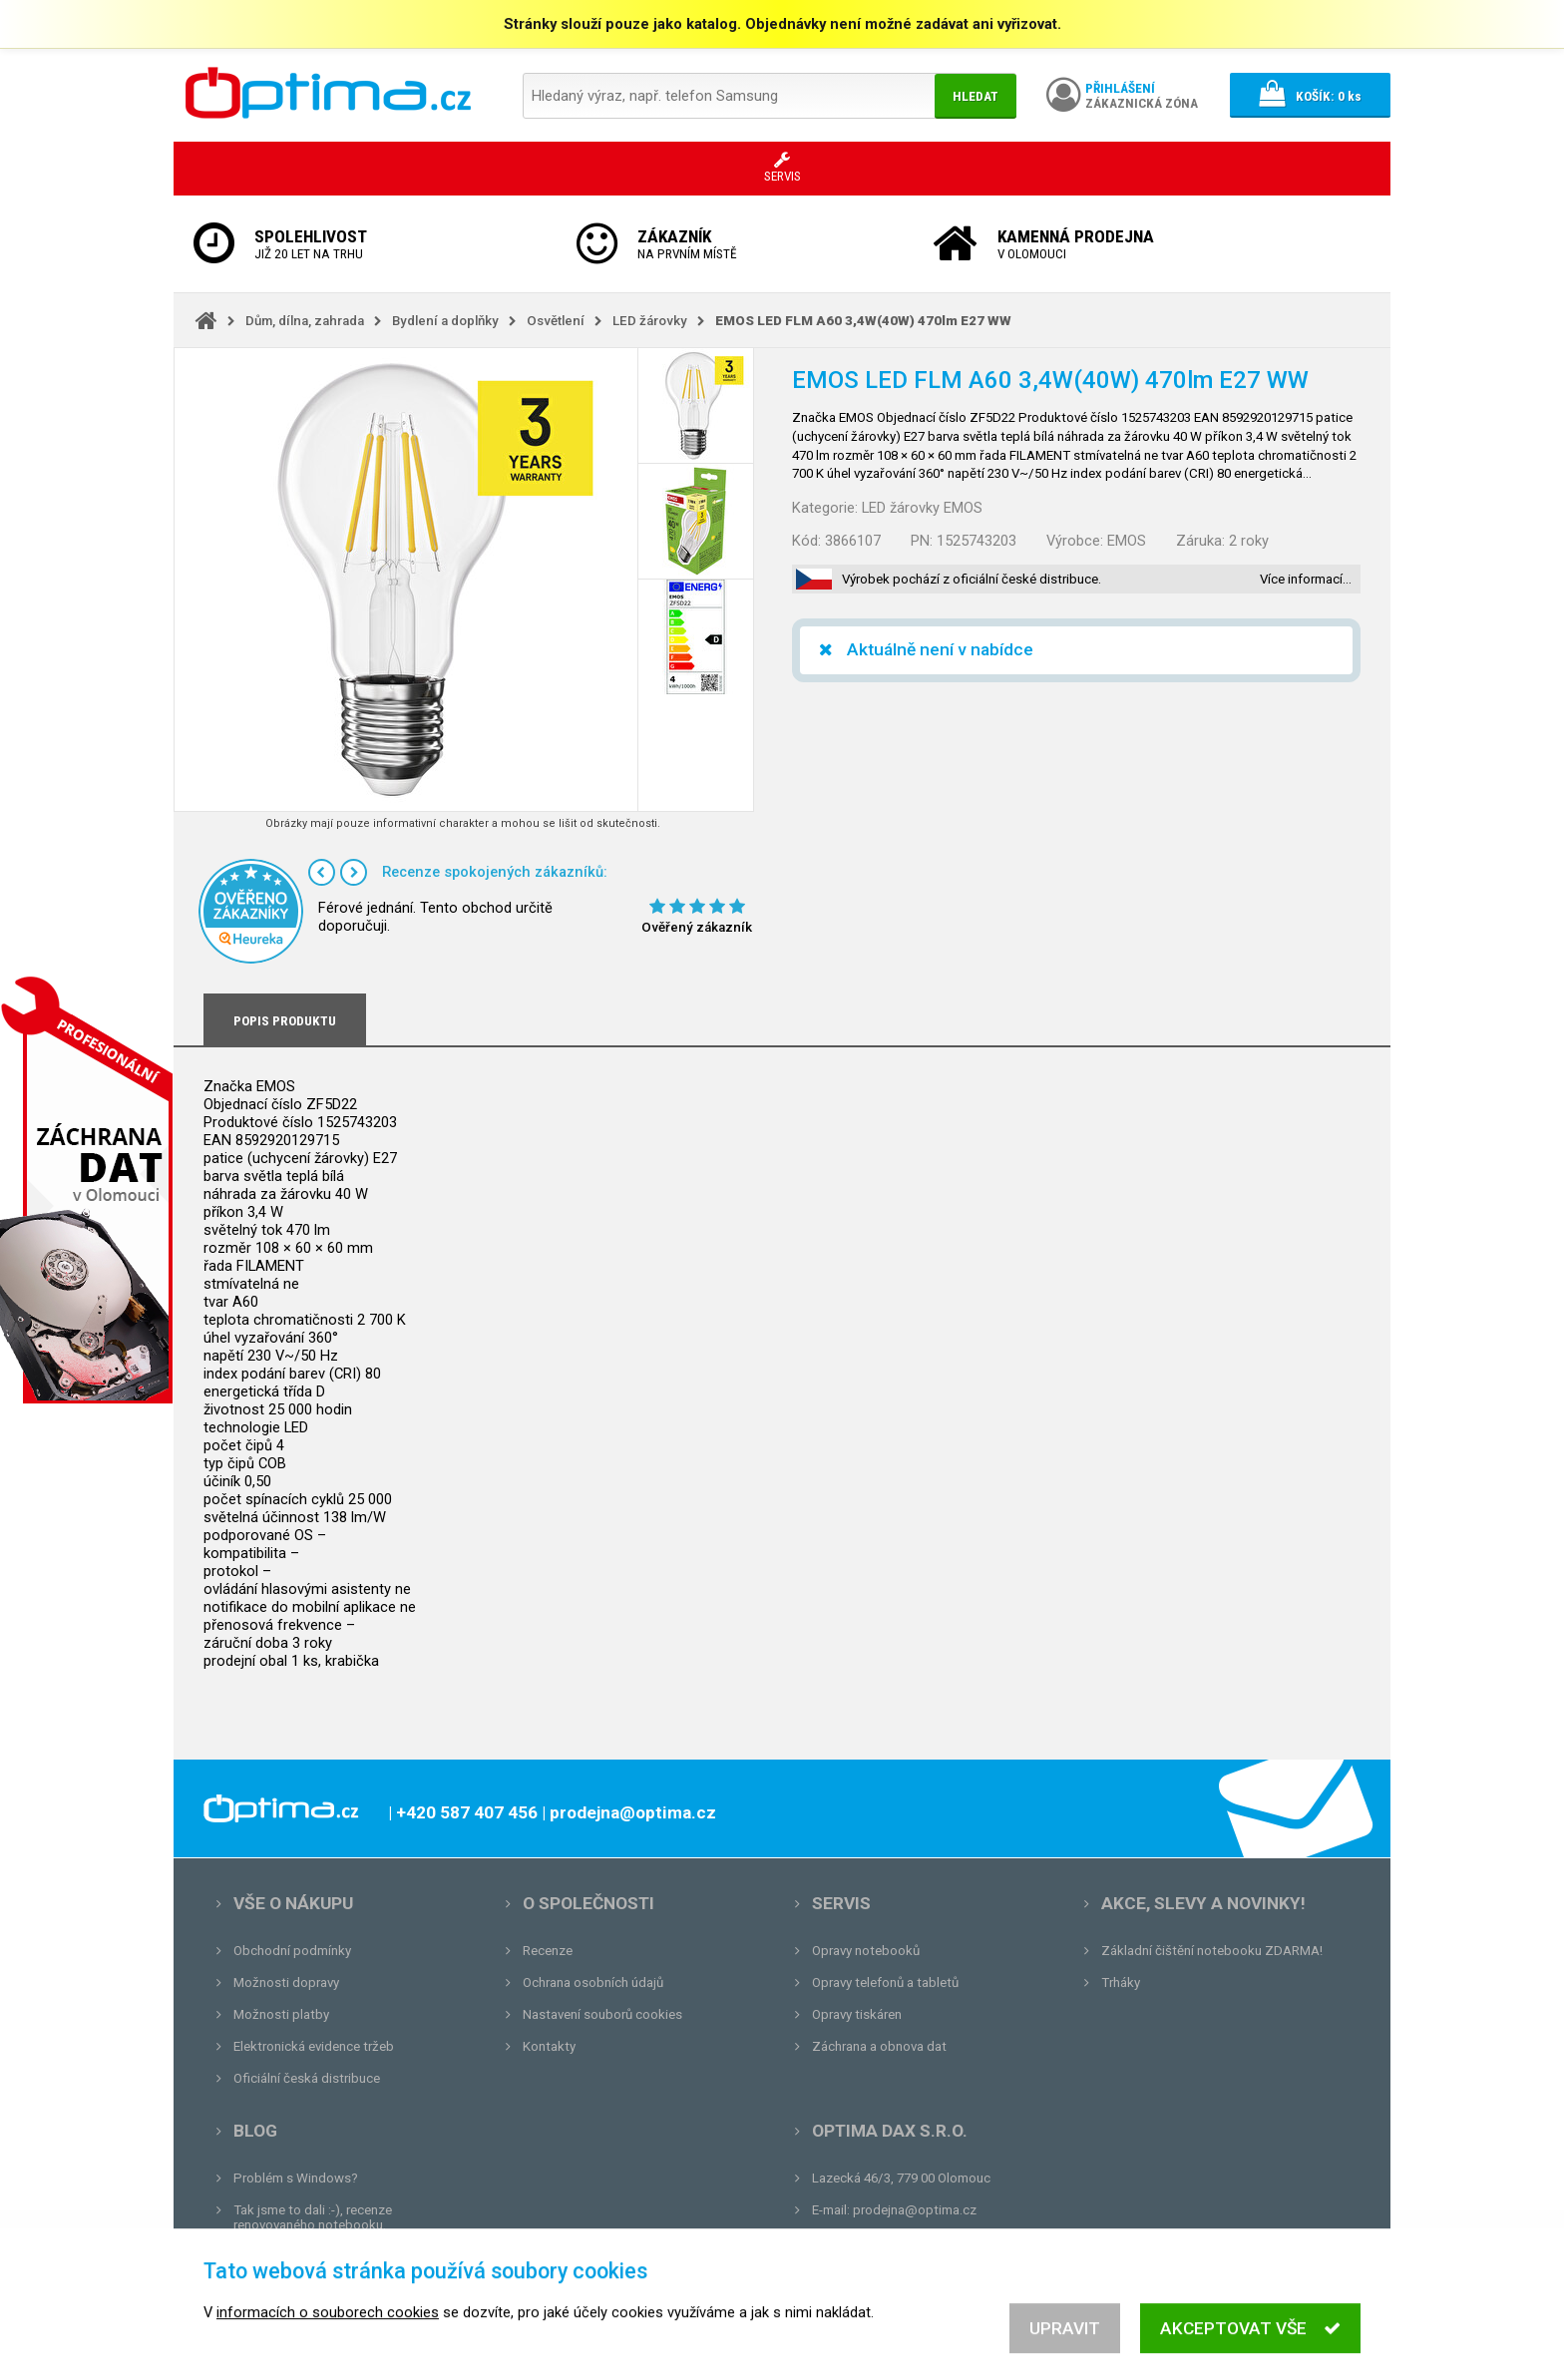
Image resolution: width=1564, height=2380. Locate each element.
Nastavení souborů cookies (602, 2014)
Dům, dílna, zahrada (304, 320)
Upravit (1064, 2351)
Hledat (975, 96)
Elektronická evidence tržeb (313, 2046)
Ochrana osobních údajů (593, 1982)
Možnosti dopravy (286, 1982)
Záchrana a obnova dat (879, 2046)
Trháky (1120, 1982)
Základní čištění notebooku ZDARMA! (1212, 1950)
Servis (841, 1903)
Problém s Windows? (295, 2178)
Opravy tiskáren (857, 2014)
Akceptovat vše (1250, 2351)
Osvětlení (556, 320)
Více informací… (1306, 579)
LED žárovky (649, 320)
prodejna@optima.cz (915, 2209)
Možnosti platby (281, 2014)
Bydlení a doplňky (445, 320)
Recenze (548, 1950)
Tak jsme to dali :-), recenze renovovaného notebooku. (312, 2217)
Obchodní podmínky (292, 1950)
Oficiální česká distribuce (306, 2078)
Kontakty (549, 2046)
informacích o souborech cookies (327, 2335)
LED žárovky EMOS (922, 508)
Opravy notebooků (866, 1950)
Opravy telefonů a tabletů (885, 1982)
